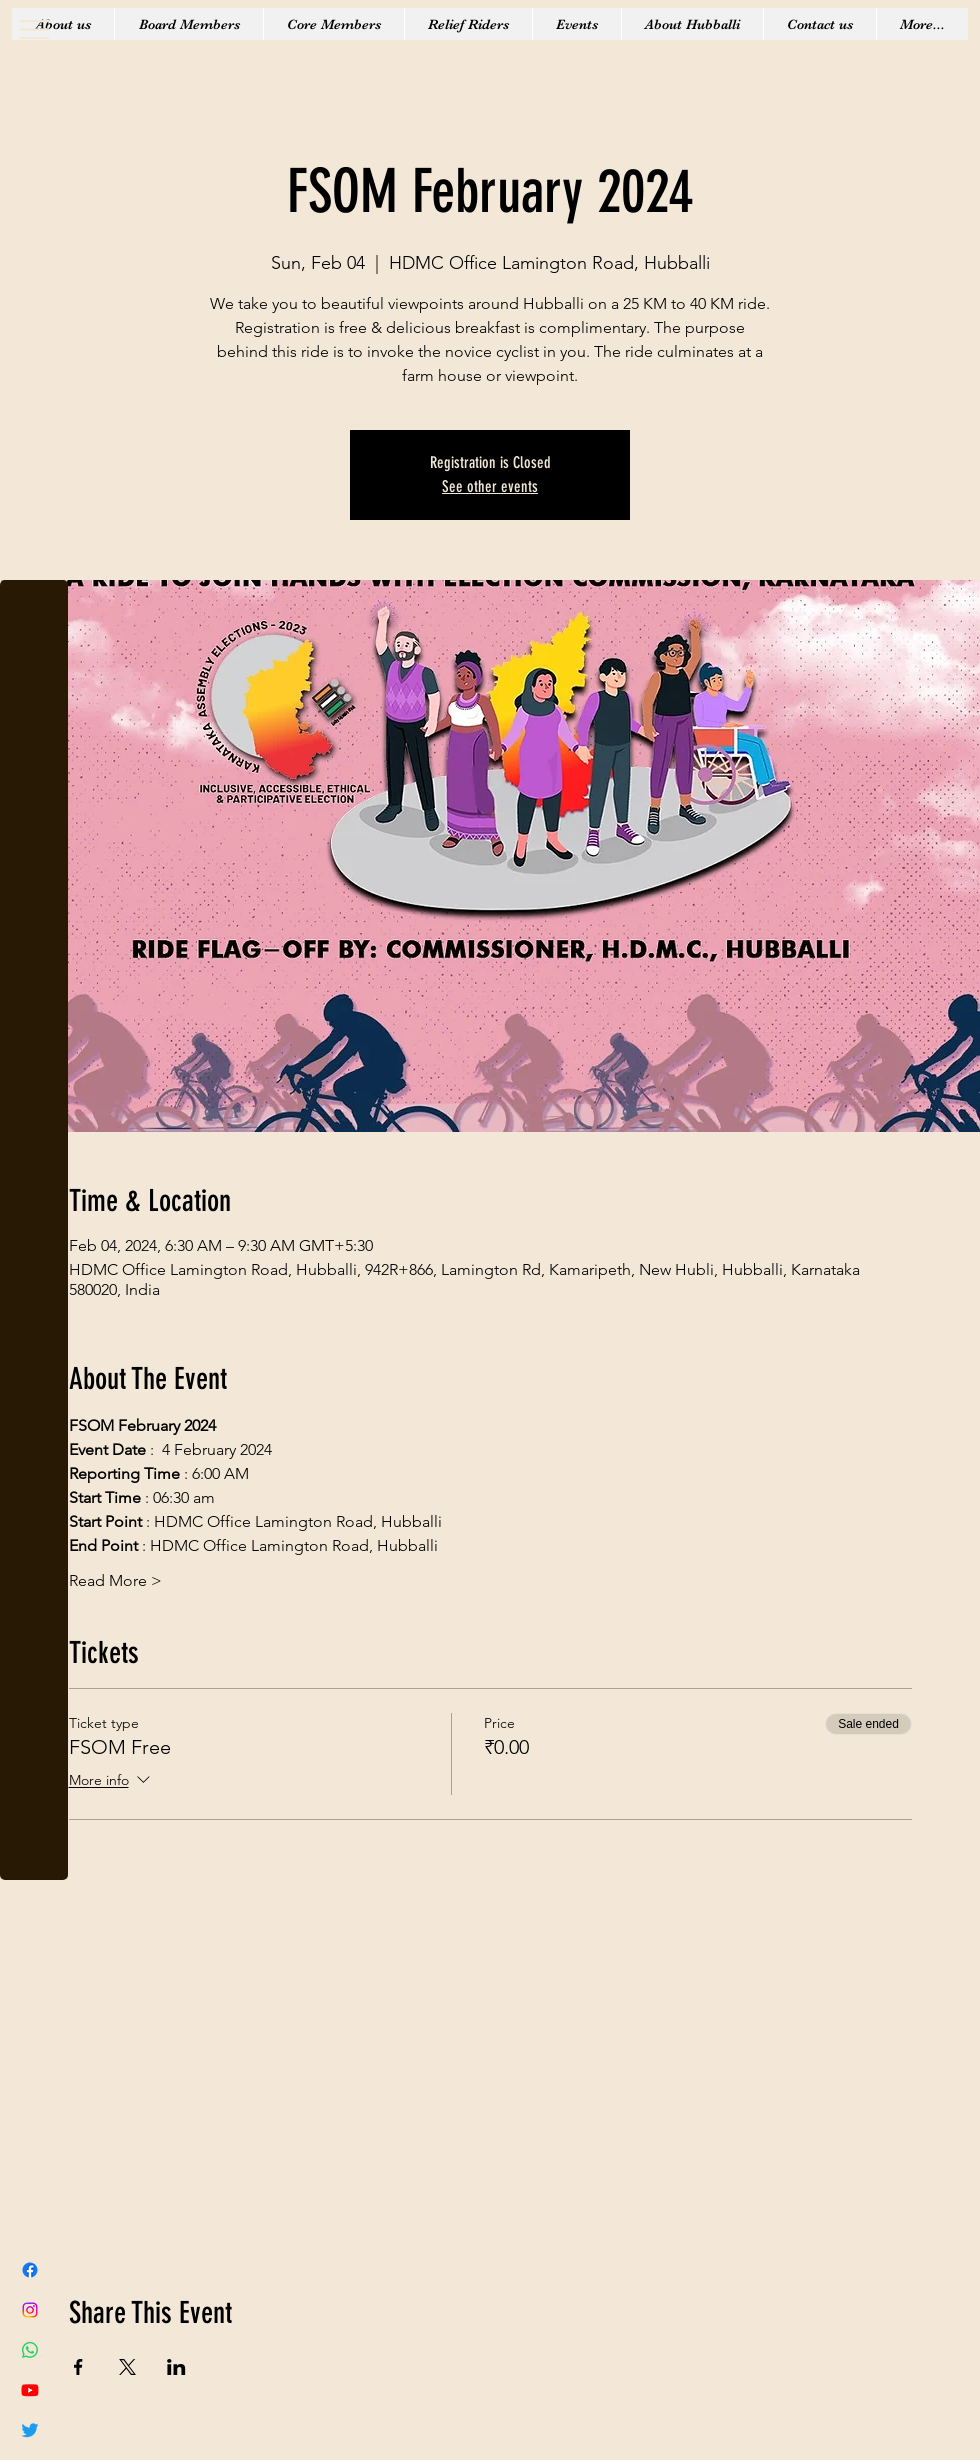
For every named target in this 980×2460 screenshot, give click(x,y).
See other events (490, 486)
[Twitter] (30, 2430)
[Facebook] (30, 2270)
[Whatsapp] (30, 2350)
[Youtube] (30, 2390)
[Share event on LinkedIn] (176, 2367)
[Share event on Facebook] (78, 2367)
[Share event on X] (127, 2367)
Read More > (115, 1580)
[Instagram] (30, 2310)
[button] (34, 29)
